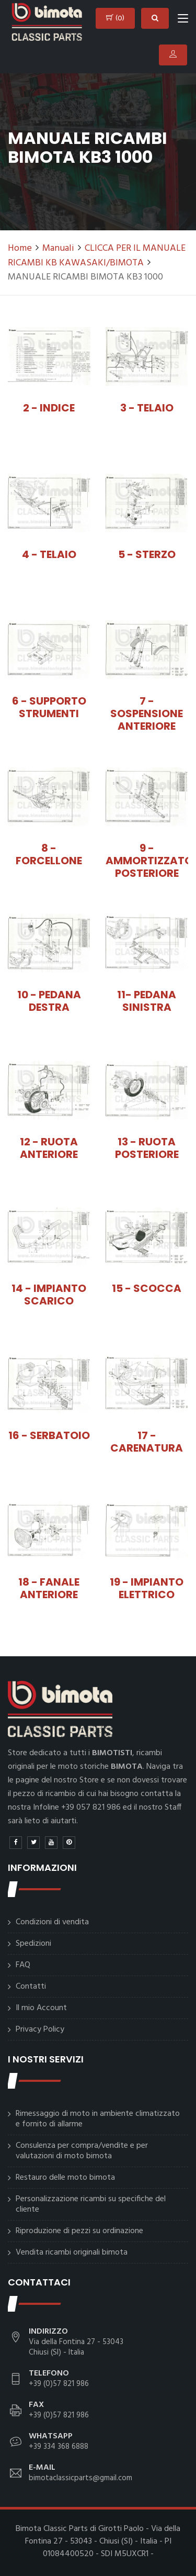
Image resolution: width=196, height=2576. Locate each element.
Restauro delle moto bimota (65, 2177)
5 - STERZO (147, 554)
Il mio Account (41, 2008)
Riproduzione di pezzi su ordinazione (79, 2231)
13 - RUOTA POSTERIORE (147, 1148)
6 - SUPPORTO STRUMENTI (49, 707)
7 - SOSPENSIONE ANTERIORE (146, 713)
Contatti (31, 1986)
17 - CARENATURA (146, 1441)
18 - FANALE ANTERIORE (48, 1588)
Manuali (58, 248)
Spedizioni (33, 1943)
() (115, 18)
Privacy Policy (40, 2029)
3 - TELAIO (147, 407)
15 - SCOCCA (146, 1288)
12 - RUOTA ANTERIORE (49, 1148)
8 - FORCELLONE (49, 854)
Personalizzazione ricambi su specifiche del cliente (91, 2204)
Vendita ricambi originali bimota (72, 2252)
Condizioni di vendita (52, 1922)
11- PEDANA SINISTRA (146, 1000)
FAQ (23, 1965)
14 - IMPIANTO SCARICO (48, 1294)
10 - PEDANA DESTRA (49, 1000)
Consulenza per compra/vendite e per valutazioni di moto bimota (82, 2151)
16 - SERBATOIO (49, 1435)
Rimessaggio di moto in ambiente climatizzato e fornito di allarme (98, 2119)
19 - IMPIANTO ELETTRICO (146, 1588)
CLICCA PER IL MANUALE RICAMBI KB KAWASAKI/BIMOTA (97, 256)
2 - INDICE (49, 407)
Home (20, 248)
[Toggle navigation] (183, 20)
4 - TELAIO (49, 554)
